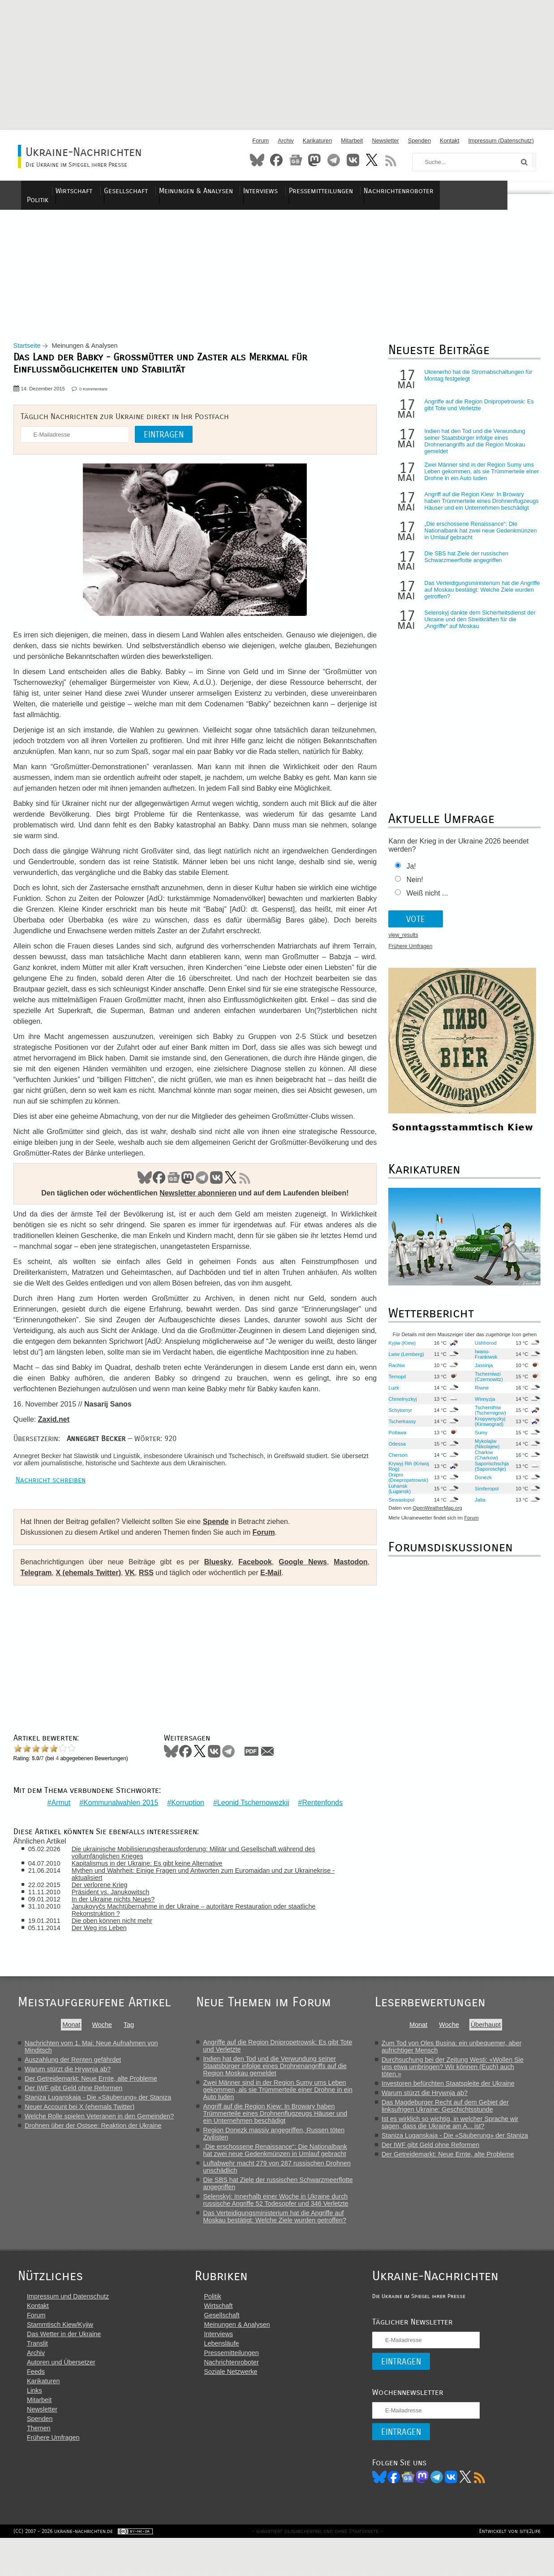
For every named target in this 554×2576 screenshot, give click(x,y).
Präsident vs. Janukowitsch (118, 1914)
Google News (295, 1591)
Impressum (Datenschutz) (501, 140)
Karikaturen (317, 140)
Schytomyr (397, 1417)
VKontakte (353, 160)
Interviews (308, 190)
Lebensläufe (225, 2378)
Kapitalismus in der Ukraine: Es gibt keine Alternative (154, 1885)
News (295, 160)
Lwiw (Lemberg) (403, 1361)
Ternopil (394, 1383)
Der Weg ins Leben (106, 1950)
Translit (37, 2378)
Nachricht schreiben (55, 1509)
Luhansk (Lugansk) (397, 1495)
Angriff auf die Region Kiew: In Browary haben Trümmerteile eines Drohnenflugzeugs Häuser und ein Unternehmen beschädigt (478, 508)
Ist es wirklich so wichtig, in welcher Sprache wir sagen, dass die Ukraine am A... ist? (454, 2145)
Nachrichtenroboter (444, 190)
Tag (129, 2047)
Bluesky (257, 160)
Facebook (276, 160)
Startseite (31, 353)
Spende (220, 1550)
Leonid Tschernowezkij (251, 1825)
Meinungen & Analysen (244, 190)
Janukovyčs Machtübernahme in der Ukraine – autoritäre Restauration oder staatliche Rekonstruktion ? (201, 1932)
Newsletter (385, 140)
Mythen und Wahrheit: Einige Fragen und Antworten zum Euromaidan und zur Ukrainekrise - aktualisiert (210, 1896)
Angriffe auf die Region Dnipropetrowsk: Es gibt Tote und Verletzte (476, 412)
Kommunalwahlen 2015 (118, 1825)
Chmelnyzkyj (400, 1406)
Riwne (478, 1395)
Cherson (395, 1462)
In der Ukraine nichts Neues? (121, 1921)
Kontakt (449, 140)
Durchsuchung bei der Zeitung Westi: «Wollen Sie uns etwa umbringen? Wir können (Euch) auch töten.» (457, 2089)
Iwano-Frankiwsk (482, 1361)
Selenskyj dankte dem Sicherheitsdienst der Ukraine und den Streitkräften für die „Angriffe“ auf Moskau (477, 627)
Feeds (36, 2406)
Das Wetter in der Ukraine (64, 2369)
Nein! (412, 887)
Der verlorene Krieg (107, 1907)
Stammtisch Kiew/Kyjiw (60, 2359)
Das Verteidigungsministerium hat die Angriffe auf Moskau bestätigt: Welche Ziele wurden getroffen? (476, 597)
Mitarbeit (352, 140)
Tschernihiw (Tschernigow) (486, 1417)
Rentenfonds (320, 1825)
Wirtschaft (125, 190)
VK (214, 1196)
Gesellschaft (175, 190)
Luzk (391, 1395)
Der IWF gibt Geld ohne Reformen (73, 2110)
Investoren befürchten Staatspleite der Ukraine (452, 2105)
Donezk (479, 1484)
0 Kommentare (98, 396)
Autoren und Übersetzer (61, 2397)
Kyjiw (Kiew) (399, 1350)
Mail (272, 1780)
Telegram (333, 160)
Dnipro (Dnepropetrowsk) (405, 1484)
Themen (39, 2463)
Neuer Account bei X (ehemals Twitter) (79, 2129)
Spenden (419, 140)
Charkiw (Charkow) (482, 1462)
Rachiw (394, 1372)
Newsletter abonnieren (195, 1211)
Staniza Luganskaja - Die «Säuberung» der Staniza (98, 2119)
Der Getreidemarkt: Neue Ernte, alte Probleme (91, 2100)
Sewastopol (399, 1507)
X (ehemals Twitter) (93, 1602)
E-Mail (275, 1602)
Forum (260, 140)
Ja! (408, 874)
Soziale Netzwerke (234, 2406)
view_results (400, 942)
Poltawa (395, 1439)
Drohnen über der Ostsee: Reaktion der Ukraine (93, 2148)
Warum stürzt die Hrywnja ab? (68, 2091)
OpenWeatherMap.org (435, 1515)
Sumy (477, 1439)
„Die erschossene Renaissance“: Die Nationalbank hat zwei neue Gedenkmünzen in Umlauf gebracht (477, 538)
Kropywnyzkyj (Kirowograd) (486, 1428)
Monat (71, 2047)
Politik (86, 190)
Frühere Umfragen (407, 954)
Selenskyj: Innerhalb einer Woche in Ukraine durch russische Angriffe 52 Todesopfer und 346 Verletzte (278, 2222)
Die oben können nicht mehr (119, 1943)
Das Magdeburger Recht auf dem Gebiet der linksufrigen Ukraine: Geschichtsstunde (449, 2128)
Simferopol (483, 1495)
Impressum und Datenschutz (68, 2331)
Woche (102, 2047)
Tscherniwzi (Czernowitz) (485, 1383)
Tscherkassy (399, 1428)
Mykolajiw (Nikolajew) (483, 1451)
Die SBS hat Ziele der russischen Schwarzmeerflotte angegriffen (463, 564)
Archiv (286, 140)
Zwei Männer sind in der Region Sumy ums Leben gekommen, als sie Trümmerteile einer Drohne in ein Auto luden (476, 479)
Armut (59, 1825)
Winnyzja (481, 1406)
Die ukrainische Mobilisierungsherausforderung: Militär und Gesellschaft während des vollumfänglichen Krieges (201, 1875)
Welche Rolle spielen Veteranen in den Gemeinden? (99, 2138)
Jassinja (480, 1372)
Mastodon (314, 160)
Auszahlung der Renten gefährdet (73, 2082)
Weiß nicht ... (424, 901)
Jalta (476, 1507)
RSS (391, 160)
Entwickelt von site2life (505, 2569)
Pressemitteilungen (367, 190)
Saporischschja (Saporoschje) (488, 1473)
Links (34, 2425)
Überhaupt (490, 2047)
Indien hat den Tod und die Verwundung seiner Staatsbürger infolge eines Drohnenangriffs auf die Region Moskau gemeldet (471, 448)
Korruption (185, 1825)
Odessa (394, 1451)
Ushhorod (482, 1350)
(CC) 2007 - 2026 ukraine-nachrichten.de (67, 2569)
